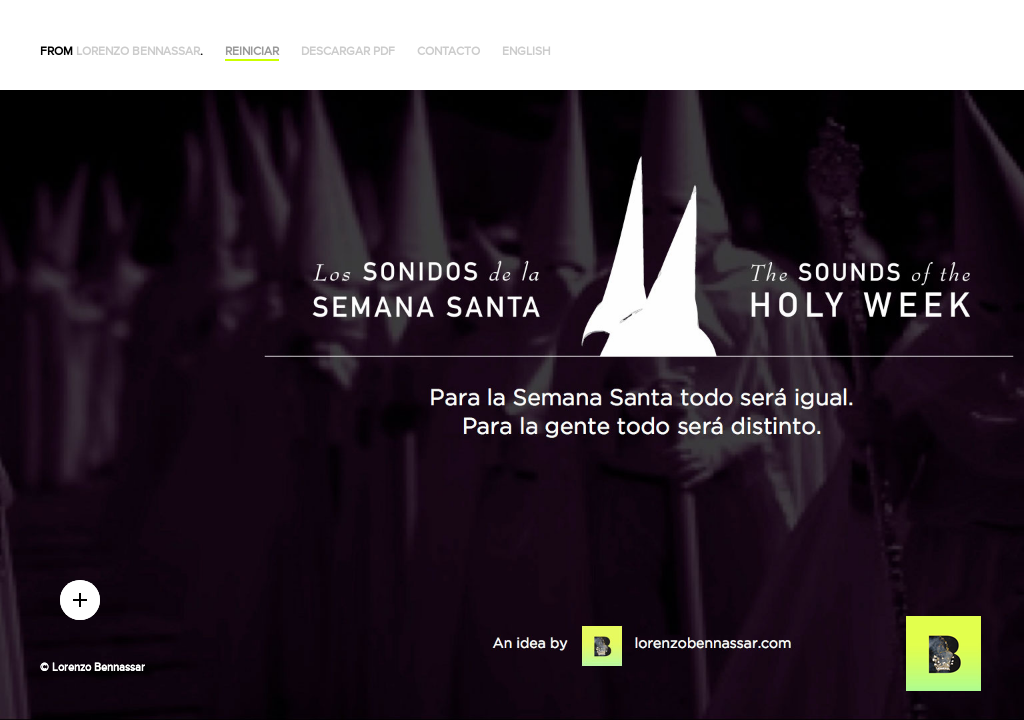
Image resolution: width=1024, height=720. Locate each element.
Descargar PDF (348, 51)
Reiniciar (252, 51)
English (526, 51)
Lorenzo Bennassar (138, 51)
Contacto (448, 51)
